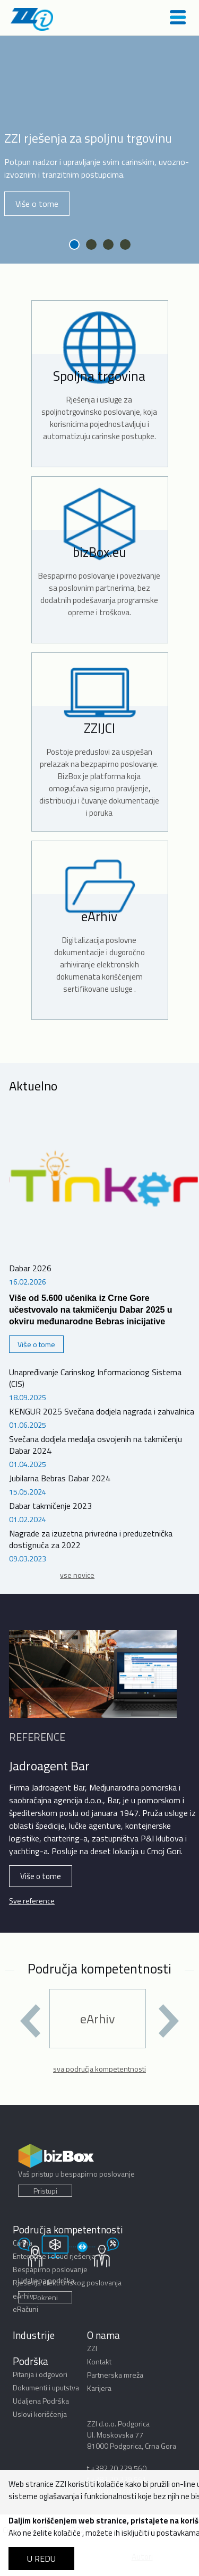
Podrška (30, 2361)
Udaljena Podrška (41, 2400)
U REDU (41, 2558)
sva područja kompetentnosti (99, 2068)
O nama (103, 2335)
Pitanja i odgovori (40, 2374)
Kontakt (99, 2361)
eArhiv (23, 2295)
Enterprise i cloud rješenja (54, 2255)
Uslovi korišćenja (40, 2414)
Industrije (34, 2335)
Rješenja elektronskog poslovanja (67, 2282)
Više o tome (36, 203)
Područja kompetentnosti (68, 2229)
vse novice (77, 1574)
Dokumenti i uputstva (46, 2387)
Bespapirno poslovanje (50, 2269)
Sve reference (32, 1900)
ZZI (92, 2348)
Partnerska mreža (115, 2374)
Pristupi (45, 2190)
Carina (22, 2242)
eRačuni (25, 2309)
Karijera (99, 2388)
